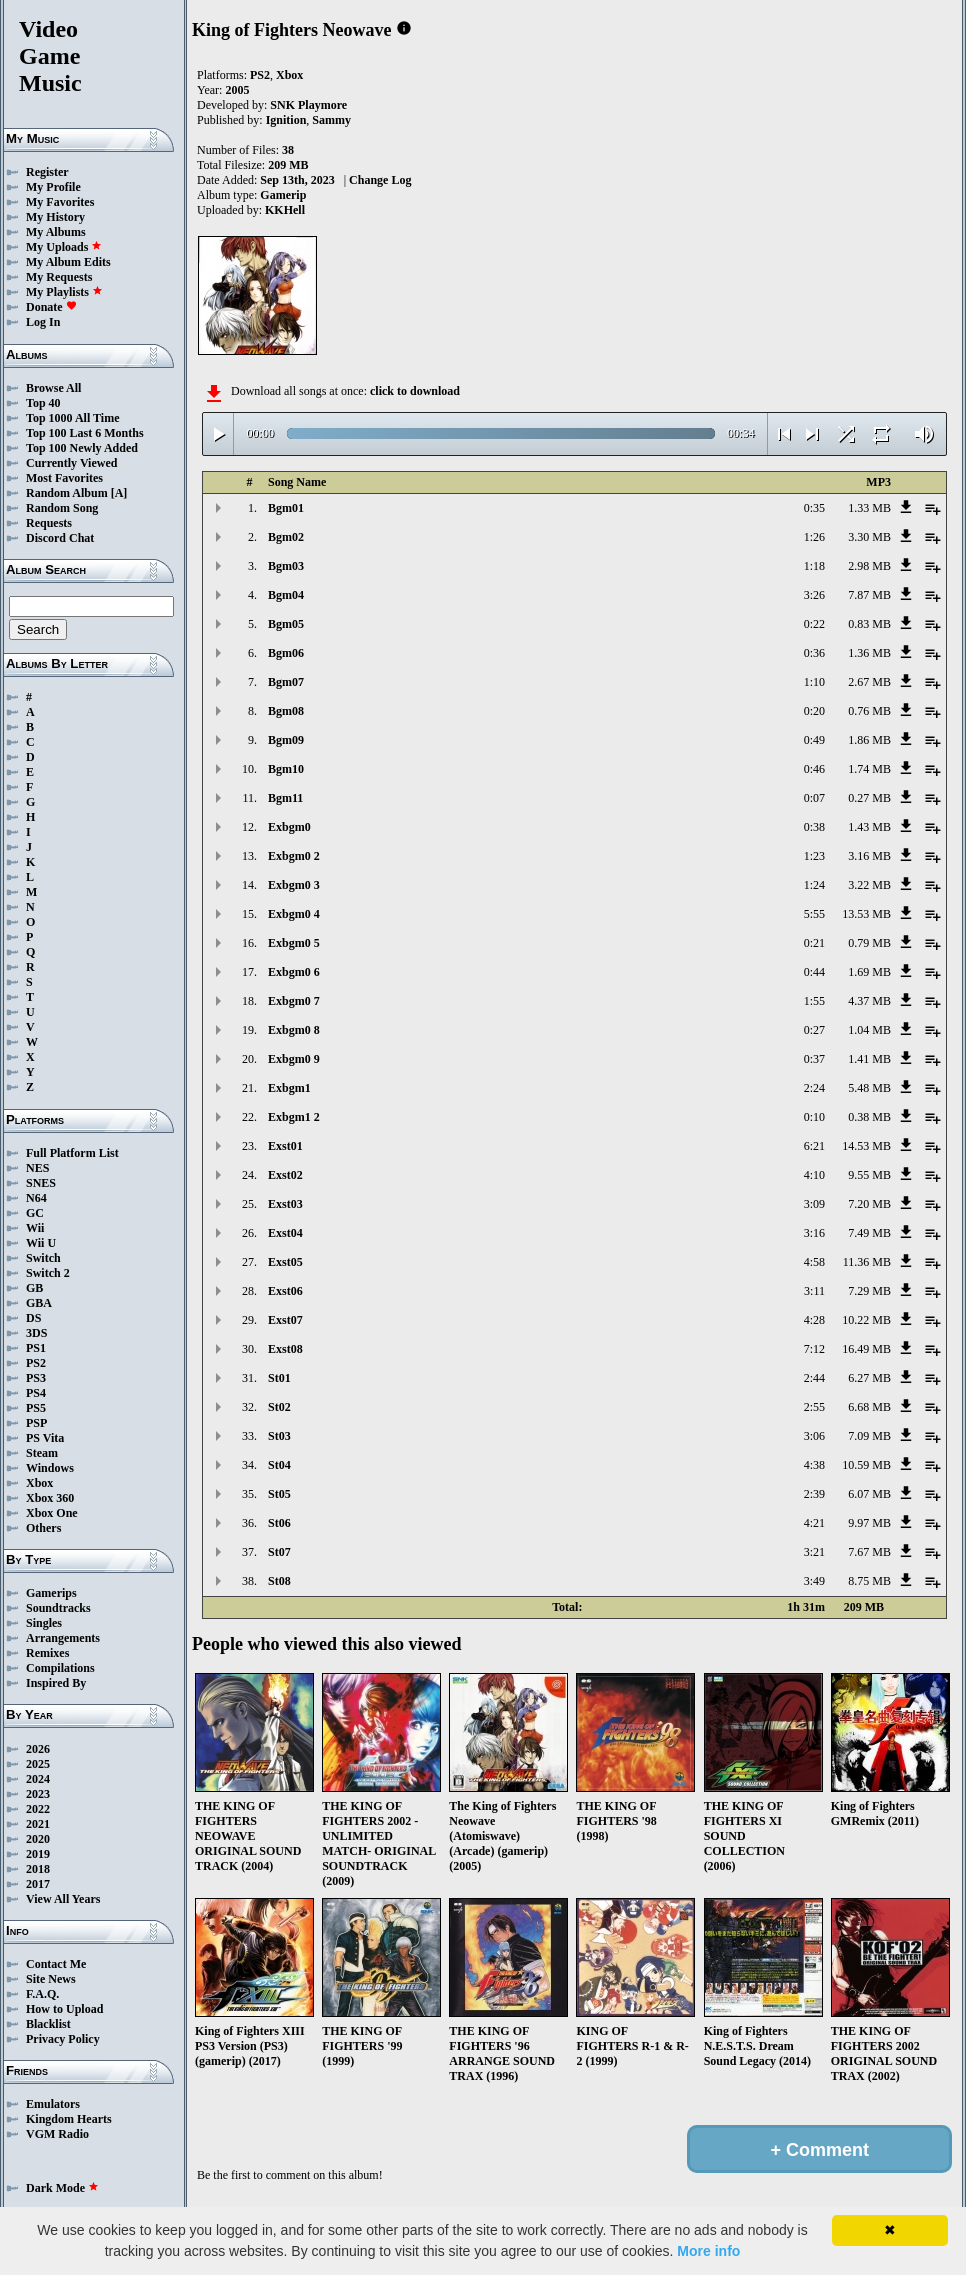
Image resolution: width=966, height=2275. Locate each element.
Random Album (67, 493)
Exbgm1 (289, 1088)
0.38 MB (869, 1117)
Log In (43, 322)
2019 (38, 1854)
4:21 (814, 1523)
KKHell (285, 210)
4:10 (814, 1175)
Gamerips (51, 1593)
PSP (36, 1423)
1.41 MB (869, 1059)
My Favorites (60, 202)
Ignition (286, 120)
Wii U (41, 1243)
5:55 (814, 914)
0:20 (814, 711)
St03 (279, 1436)
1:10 (814, 682)
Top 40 (43, 403)
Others (43, 1528)
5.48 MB (869, 1088)
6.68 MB (869, 1407)
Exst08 (285, 1349)
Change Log (380, 180)
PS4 (36, 1393)
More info (708, 2251)
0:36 (814, 653)
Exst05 (285, 1262)
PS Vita (45, 1438)
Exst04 (285, 1233)
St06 (279, 1523)
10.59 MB (866, 1465)
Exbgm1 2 (294, 1117)
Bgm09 (286, 740)
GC (35, 1213)
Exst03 (285, 1204)
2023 (38, 1794)
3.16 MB (869, 856)
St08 (279, 1581)
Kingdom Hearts (69, 2119)
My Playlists (64, 292)
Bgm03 (286, 566)
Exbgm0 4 (294, 914)
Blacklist (48, 2024)
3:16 (814, 1233)
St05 (279, 1494)
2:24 (814, 1088)
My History (55, 217)
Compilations (60, 1668)
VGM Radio (57, 2134)
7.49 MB (869, 1233)
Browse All (53, 388)
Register (47, 172)
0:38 (814, 827)
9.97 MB (869, 1523)
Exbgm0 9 (294, 1059)
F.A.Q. (42, 1994)
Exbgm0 (289, 827)
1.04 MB (869, 1030)
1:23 (814, 856)
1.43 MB (869, 827)
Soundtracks (58, 1608)
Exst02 (285, 1175)
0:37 (814, 1059)
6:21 (814, 1146)
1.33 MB (869, 508)
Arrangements (63, 1638)
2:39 (814, 1494)
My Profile (53, 187)
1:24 (814, 885)
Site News (51, 1979)
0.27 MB (869, 798)
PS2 (36, 1363)
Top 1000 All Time (72, 418)
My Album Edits (68, 262)
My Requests (59, 277)
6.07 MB (869, 1494)
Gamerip (283, 195)
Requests (49, 523)
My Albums (56, 232)
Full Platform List (72, 1153)
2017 (38, 1884)
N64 (36, 1198)
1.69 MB (869, 972)
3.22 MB (869, 885)
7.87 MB (869, 595)
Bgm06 (286, 653)
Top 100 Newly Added (82, 448)
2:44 (814, 1378)
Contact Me (56, 1964)
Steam (42, 1453)
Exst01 (285, 1146)
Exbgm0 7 (294, 1001)
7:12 (814, 1349)
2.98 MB (869, 566)
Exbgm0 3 (294, 885)
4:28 (814, 1320)
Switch (43, 1258)
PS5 (36, 1408)
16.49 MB (866, 1349)
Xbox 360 (50, 1498)
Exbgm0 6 (294, 972)
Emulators (53, 2104)
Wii (35, 1228)
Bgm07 (286, 682)
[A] (119, 493)
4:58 (814, 1262)
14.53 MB (866, 1146)
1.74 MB (869, 769)
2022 (38, 1809)
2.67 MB (869, 682)
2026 (38, 1749)
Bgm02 (286, 537)
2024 (38, 1779)
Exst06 (285, 1291)
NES (37, 1168)
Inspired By (56, 1683)
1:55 (814, 1001)
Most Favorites (64, 478)
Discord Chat (60, 538)
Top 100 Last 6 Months (85, 433)
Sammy (331, 120)
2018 (38, 1869)
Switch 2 (48, 1273)
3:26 (814, 595)
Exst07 (285, 1320)
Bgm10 (286, 769)
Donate (51, 307)
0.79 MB (869, 943)
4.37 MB (869, 1001)
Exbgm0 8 (294, 1030)
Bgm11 (285, 798)
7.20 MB (869, 1204)
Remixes (47, 1653)
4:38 (814, 1465)
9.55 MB (869, 1175)
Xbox (39, 1483)
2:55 (814, 1407)
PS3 (36, 1378)
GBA (39, 1303)
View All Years (63, 1899)
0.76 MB (869, 711)
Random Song (62, 508)
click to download (415, 391)
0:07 (814, 798)
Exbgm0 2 (294, 856)
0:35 (814, 508)
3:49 (814, 1581)
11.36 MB (867, 1262)
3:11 (814, 1291)
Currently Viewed (71, 463)
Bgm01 (286, 508)
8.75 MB (869, 1581)
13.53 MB (866, 914)
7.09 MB (869, 1436)
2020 (38, 1839)
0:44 (814, 972)
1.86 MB (869, 740)
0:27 (814, 1030)
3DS (36, 1333)
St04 (279, 1465)
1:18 (814, 566)
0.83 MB (869, 624)
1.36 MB (869, 653)
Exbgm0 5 (294, 943)
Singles (44, 1623)
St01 (279, 1378)
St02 (279, 1407)
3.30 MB (869, 537)
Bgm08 (286, 711)
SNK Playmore (308, 105)
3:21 (814, 1552)
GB (34, 1288)
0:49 (814, 740)
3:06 (814, 1436)
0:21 (814, 943)
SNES (41, 1183)
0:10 (814, 1117)
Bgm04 (286, 595)
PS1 (36, 1348)
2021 (38, 1824)
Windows (50, 1468)
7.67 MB (869, 1552)
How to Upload (64, 2009)
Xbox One (52, 1513)
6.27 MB (869, 1378)
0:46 (814, 769)
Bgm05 (286, 624)
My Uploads (64, 247)
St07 (279, 1552)
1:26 (814, 537)
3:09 (814, 1204)
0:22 (814, 624)
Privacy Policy (63, 2039)
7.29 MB (869, 1291)
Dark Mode (62, 2188)
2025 (38, 1764)
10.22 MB (866, 1320)
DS (33, 1318)
